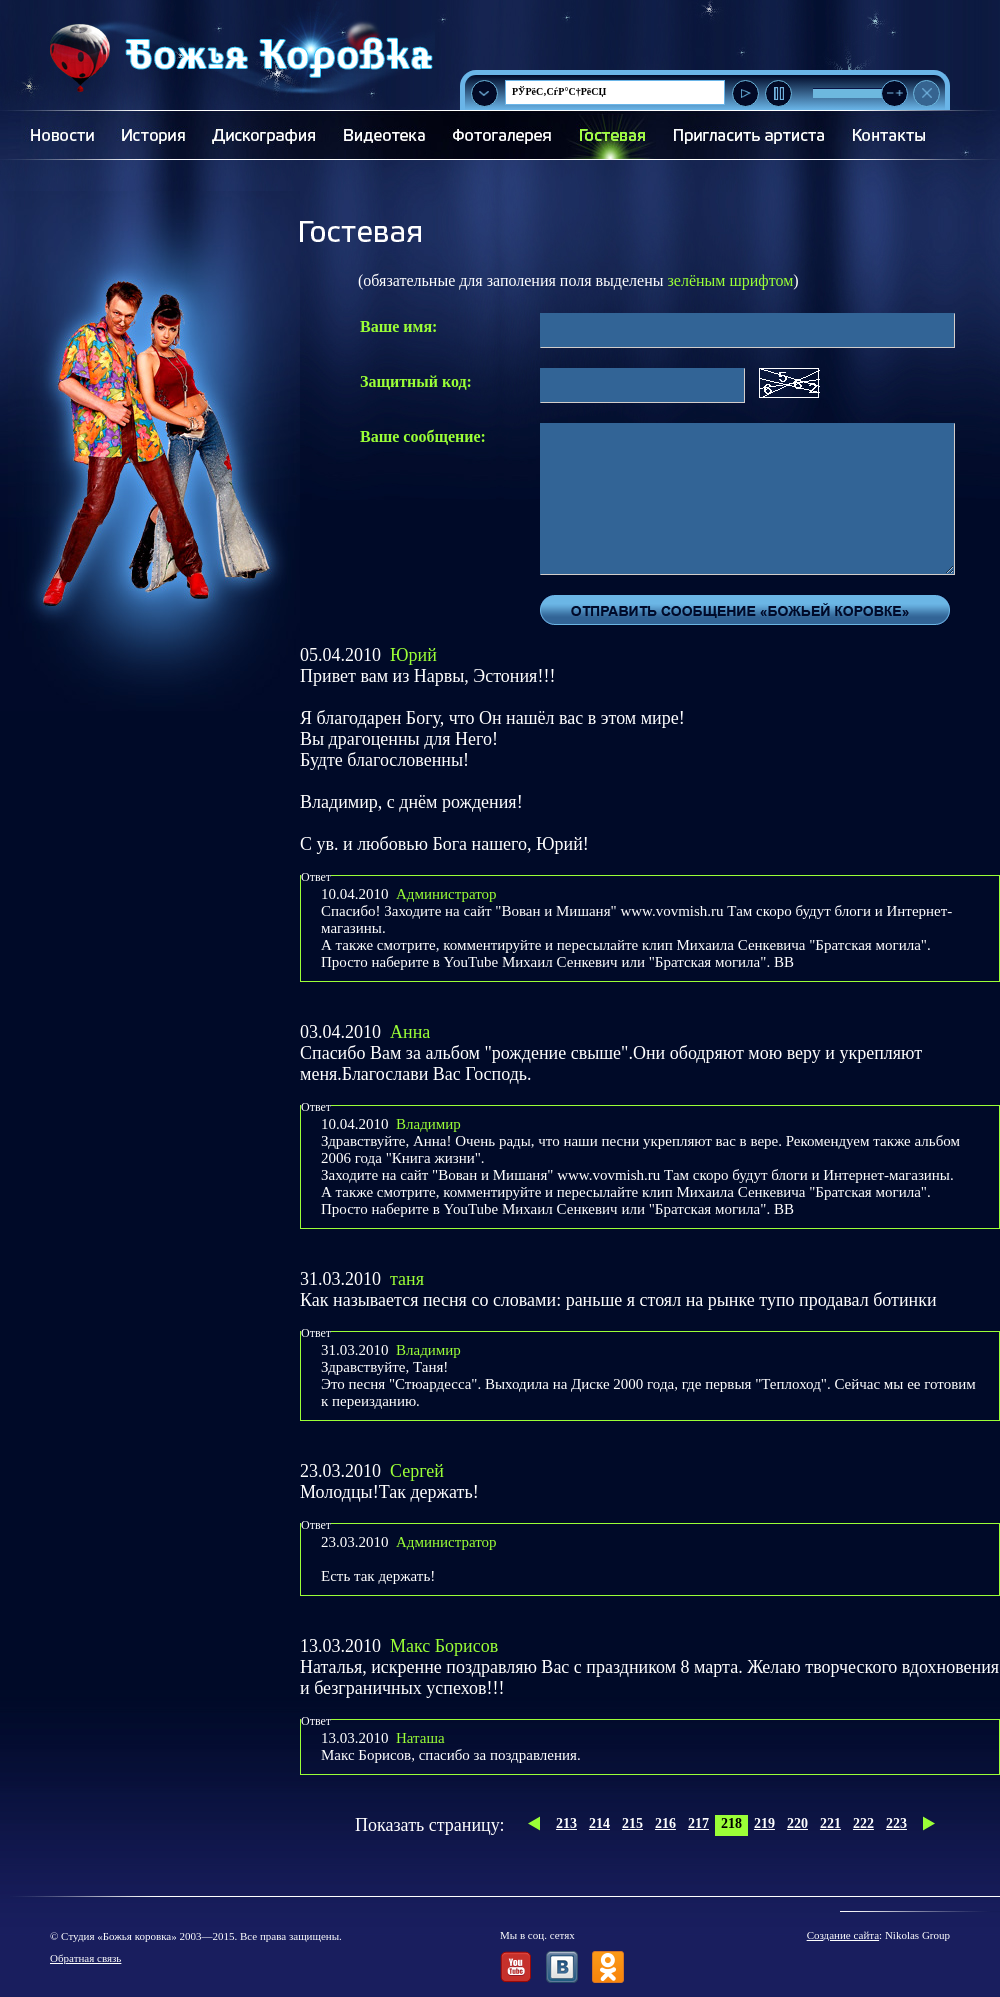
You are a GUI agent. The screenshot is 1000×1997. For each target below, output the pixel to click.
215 (632, 1823)
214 (599, 1823)
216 (665, 1823)
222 (863, 1823)
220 (797, 1823)
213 (566, 1823)
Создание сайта (843, 1935)
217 (698, 1823)
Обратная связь (85, 1958)
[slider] (894, 93)
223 (896, 1823)
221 (830, 1823)
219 (764, 1823)
